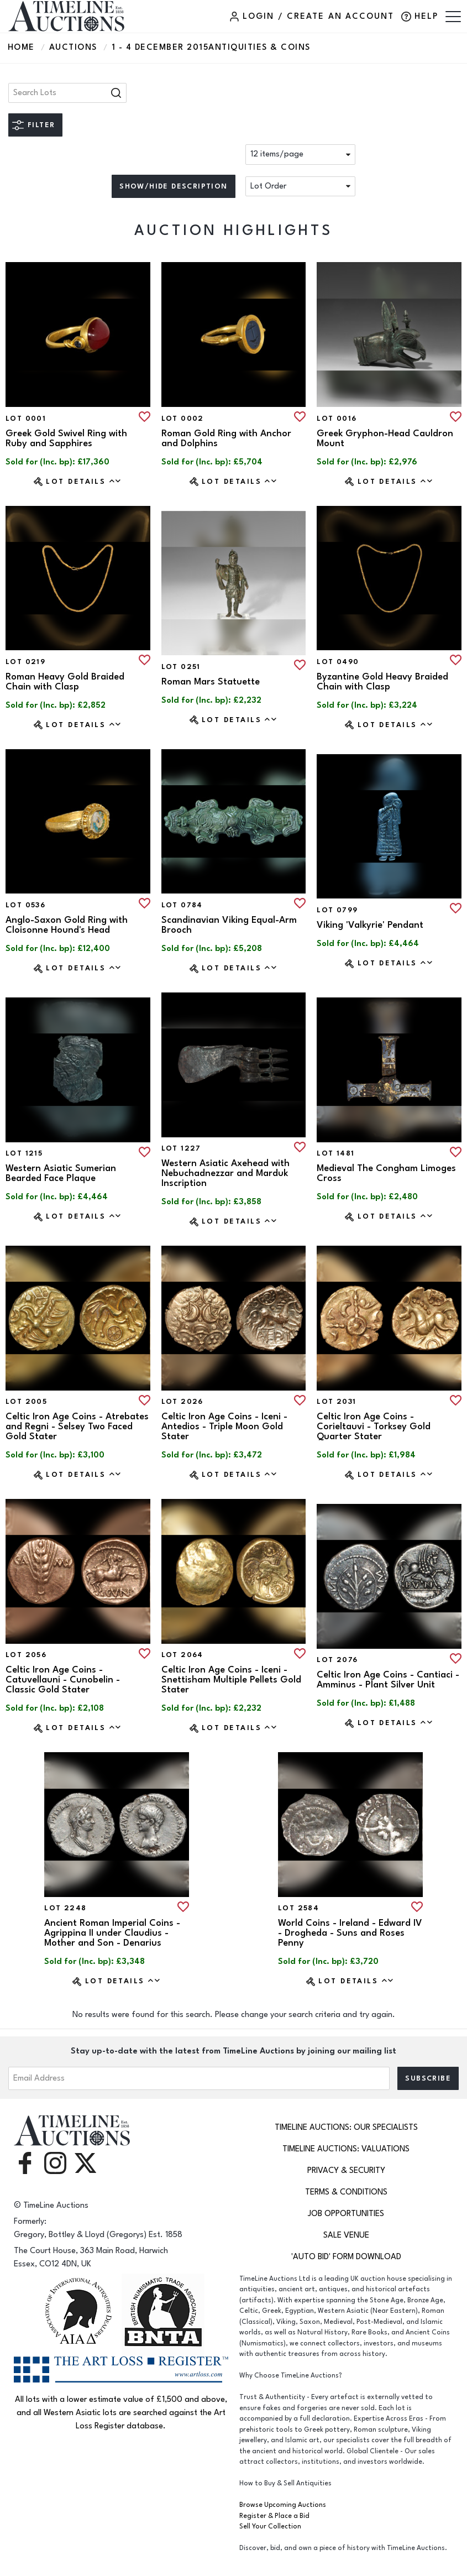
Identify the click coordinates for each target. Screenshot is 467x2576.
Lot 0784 (182, 905)
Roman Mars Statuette (210, 682)
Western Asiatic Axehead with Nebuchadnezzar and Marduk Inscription (225, 1173)
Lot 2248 (65, 1908)
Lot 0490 (338, 662)
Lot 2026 (182, 1401)
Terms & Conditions (346, 2192)
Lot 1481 (335, 1153)
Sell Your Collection (270, 2526)
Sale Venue (346, 2235)
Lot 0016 (336, 418)
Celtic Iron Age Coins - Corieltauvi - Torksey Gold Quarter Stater (374, 1426)
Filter (41, 125)
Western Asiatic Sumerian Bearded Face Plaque (61, 1173)
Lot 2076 (337, 1660)
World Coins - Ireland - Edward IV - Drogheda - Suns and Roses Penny (350, 1933)
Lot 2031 (336, 1401)
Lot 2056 (26, 1655)
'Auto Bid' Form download (346, 2256)
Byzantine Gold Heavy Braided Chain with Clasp (382, 682)
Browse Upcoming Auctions (282, 2505)
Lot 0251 (181, 667)
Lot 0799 (337, 910)
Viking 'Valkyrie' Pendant (370, 925)
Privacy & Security (346, 2170)
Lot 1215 (24, 1153)
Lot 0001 (26, 418)
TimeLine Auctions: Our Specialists (346, 2127)
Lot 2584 (298, 1908)
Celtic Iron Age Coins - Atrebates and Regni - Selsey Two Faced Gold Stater (77, 1426)
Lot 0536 (25, 905)
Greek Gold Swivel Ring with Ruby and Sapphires (66, 438)
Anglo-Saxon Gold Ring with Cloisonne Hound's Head (67, 925)
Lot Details (84, 481)
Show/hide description (173, 186)
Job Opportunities (346, 2213)
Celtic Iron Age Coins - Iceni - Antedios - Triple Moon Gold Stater (224, 1426)
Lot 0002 (182, 418)
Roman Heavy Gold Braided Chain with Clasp (65, 682)
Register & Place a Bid (274, 2516)
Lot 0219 (25, 662)
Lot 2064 (182, 1655)
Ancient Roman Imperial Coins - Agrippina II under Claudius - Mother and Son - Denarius (112, 1933)
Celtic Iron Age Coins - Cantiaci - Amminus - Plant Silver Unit (388, 1680)
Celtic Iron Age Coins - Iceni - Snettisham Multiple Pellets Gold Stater (231, 1680)
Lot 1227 (181, 1148)
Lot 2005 (26, 1401)
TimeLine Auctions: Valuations (346, 2149)
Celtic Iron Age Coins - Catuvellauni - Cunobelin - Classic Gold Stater (63, 1680)
